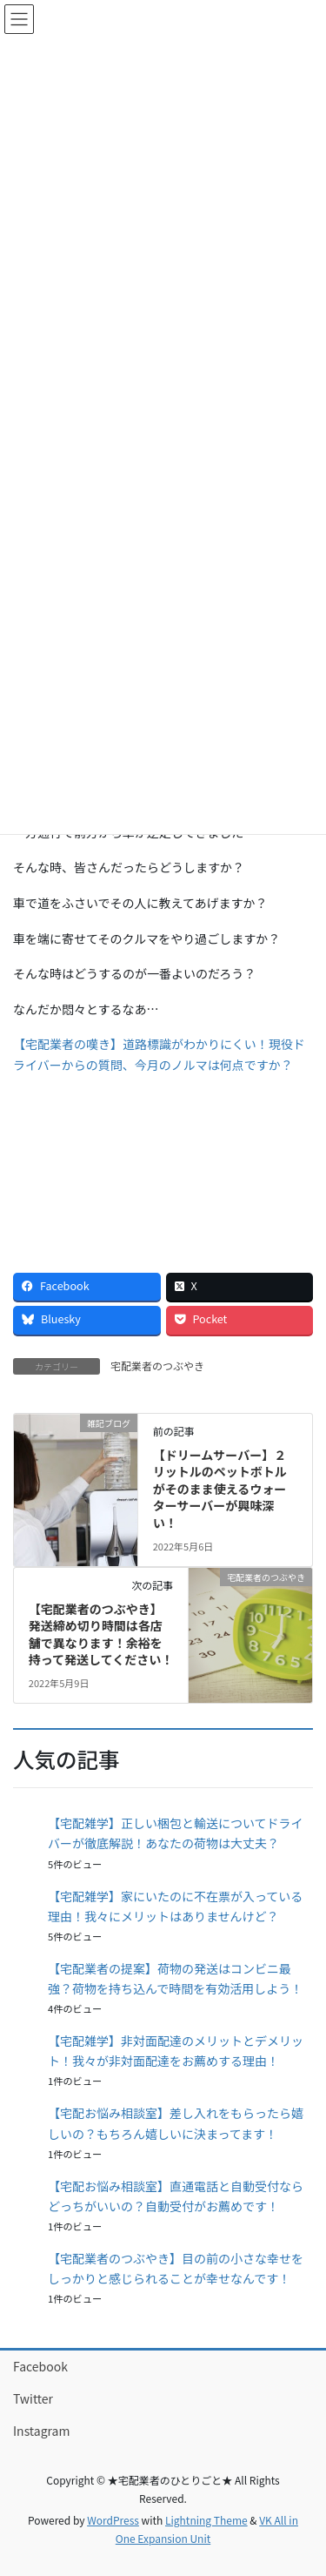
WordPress (113, 2519)
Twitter (33, 2398)
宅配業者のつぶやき (157, 1365)
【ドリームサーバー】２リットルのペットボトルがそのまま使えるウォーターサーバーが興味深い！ (220, 1488)
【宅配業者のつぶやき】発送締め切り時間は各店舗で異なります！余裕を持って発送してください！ (101, 1634)
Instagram (41, 2430)
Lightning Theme (206, 2519)
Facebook (40, 2366)
